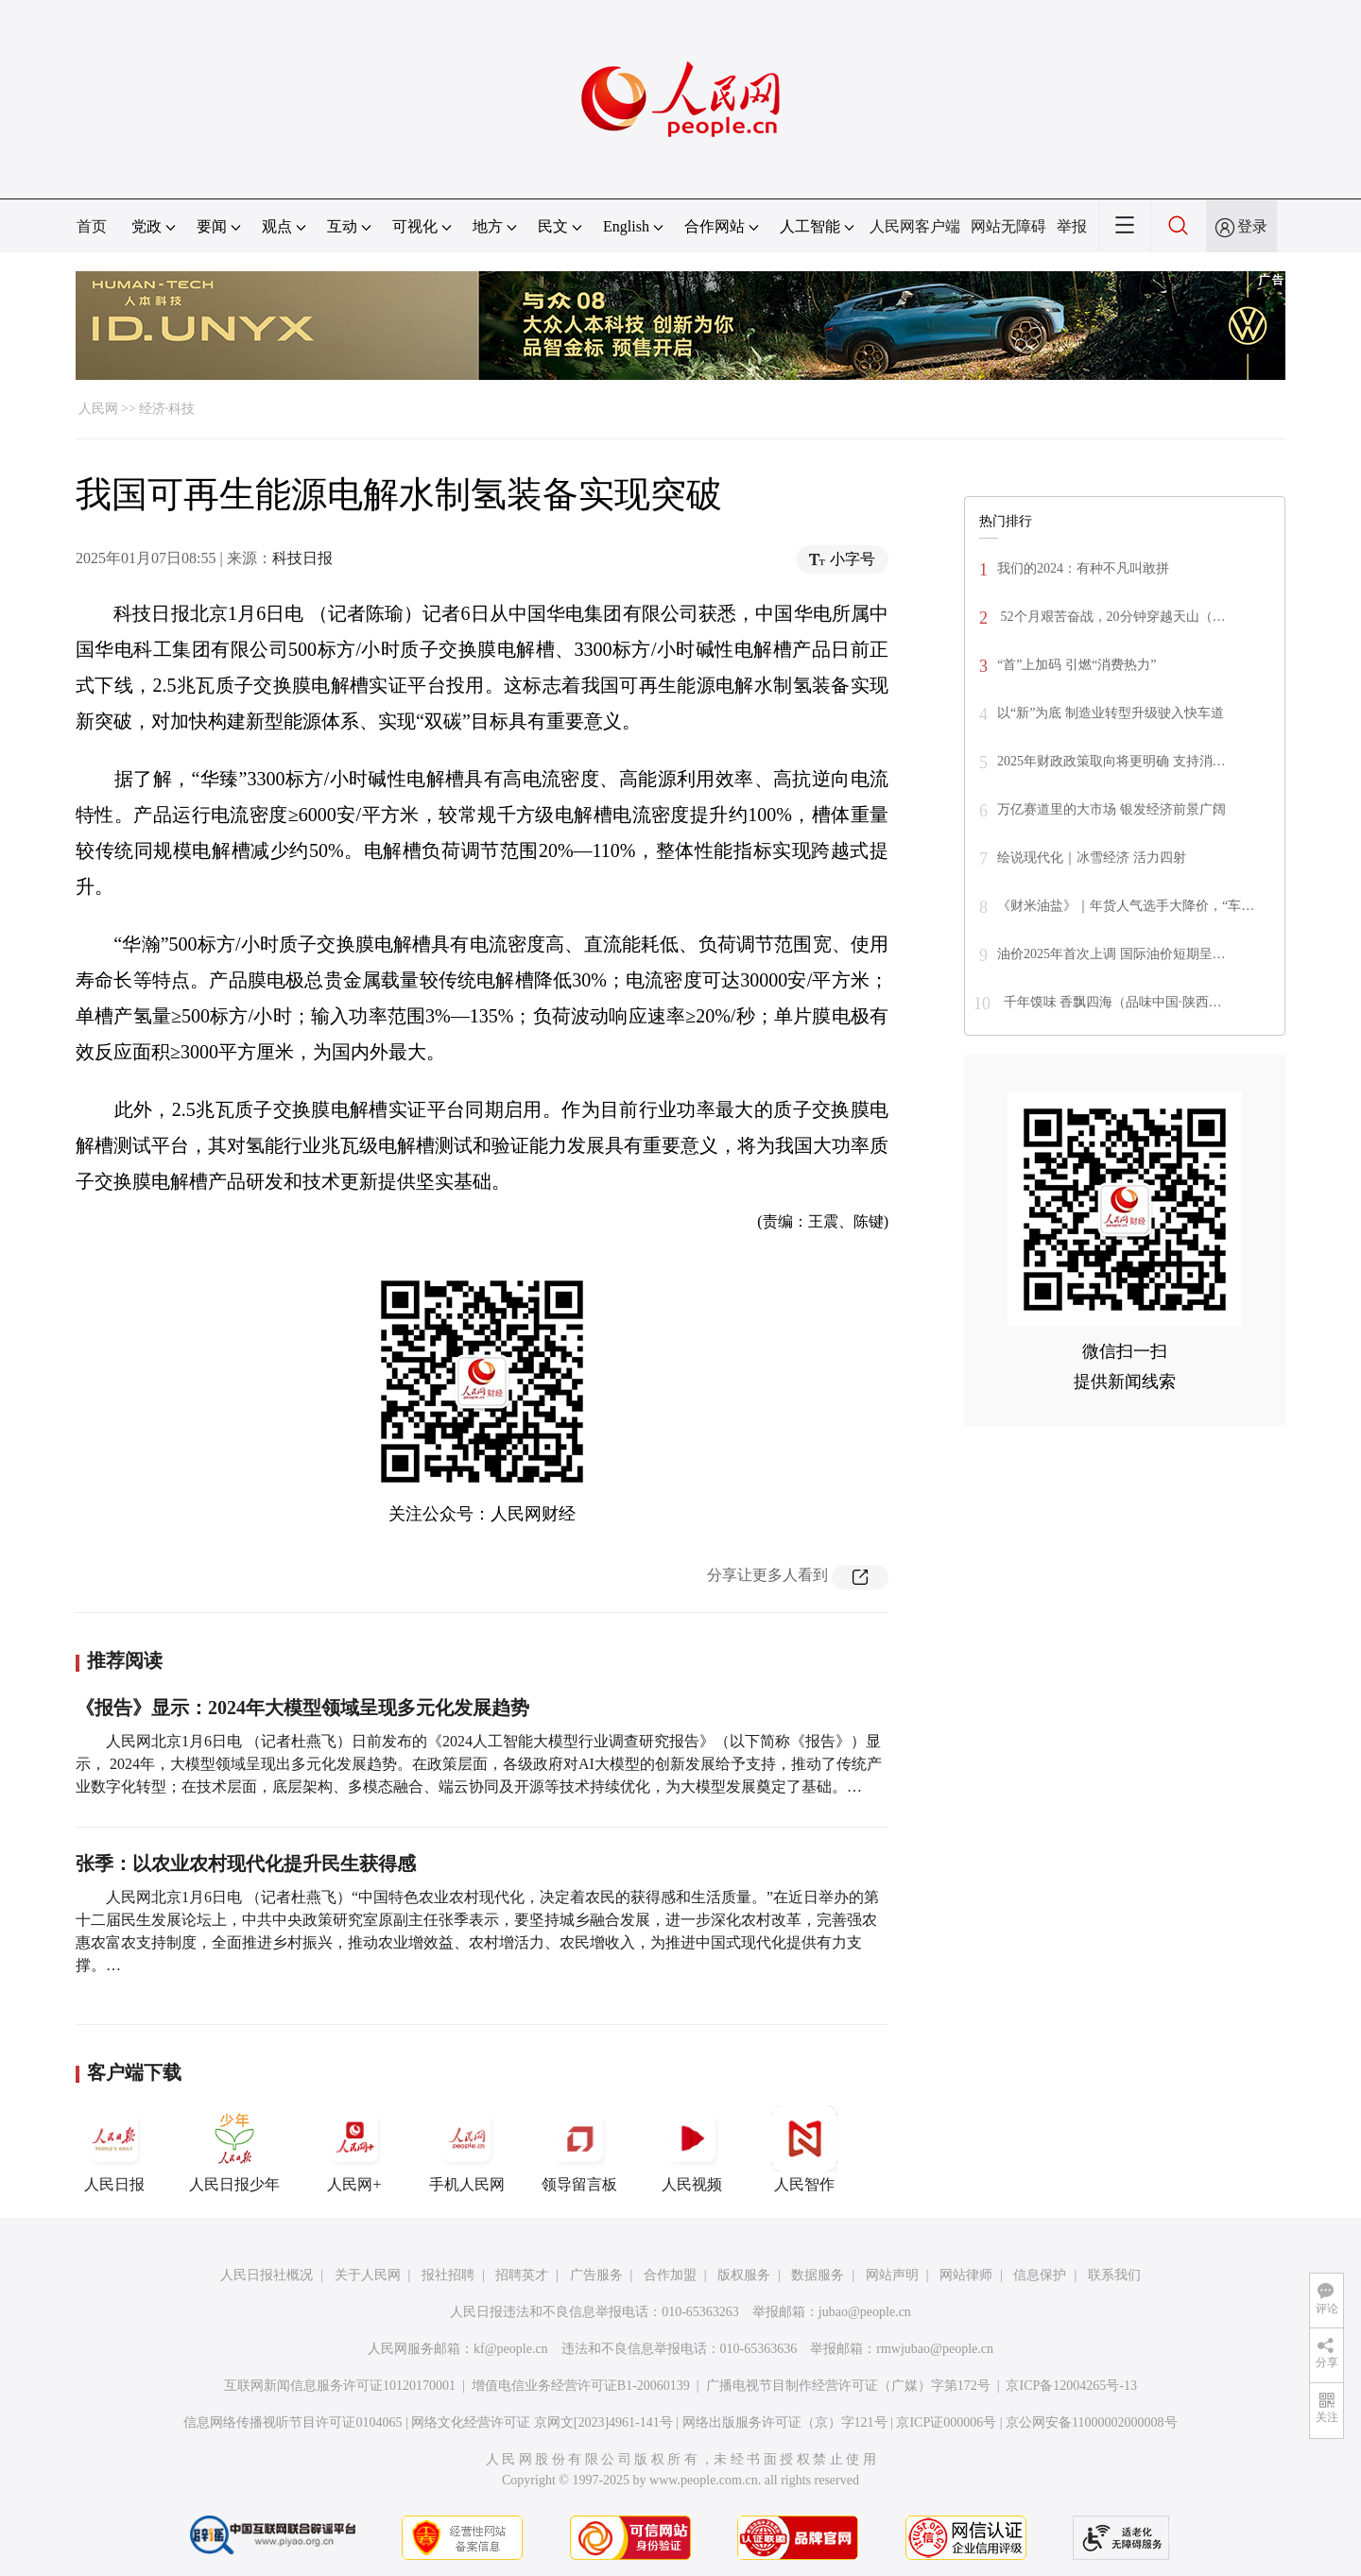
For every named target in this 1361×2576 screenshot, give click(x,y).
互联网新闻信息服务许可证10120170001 (340, 2386)
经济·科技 (167, 409)
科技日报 (302, 558)
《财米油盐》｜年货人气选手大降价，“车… (1125, 906)
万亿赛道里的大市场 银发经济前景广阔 (1111, 809)
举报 (1072, 226)
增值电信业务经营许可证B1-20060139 (581, 2386)
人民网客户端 (915, 226)
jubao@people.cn (864, 2312)
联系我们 (1114, 2275)
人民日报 (114, 2148)
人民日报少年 (234, 2148)
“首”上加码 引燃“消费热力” (1076, 665)
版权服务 (743, 2275)
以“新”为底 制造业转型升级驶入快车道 (1110, 713)
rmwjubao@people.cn (934, 2349)
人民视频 (692, 2148)
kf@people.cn (511, 2349)
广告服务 (596, 2275)
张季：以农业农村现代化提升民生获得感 (246, 1863)
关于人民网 (368, 2275)
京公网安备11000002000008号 (1091, 2422)
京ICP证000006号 (946, 2422)
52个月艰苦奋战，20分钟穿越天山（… (1111, 617)
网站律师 (965, 2275)
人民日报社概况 (266, 2275)
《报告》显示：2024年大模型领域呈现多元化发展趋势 (302, 1707)
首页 (92, 226)
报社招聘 (448, 2275)
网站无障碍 (1008, 226)
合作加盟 (670, 2275)
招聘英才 (521, 2275)
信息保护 (1039, 2275)
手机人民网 (467, 2148)
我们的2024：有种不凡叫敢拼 (1083, 568)
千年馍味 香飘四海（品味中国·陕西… (1111, 1002)
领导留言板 (579, 2148)
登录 (1252, 226)
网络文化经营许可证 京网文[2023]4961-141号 (542, 2422)
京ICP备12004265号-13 (1071, 2386)
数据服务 (817, 2275)
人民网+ (354, 2148)
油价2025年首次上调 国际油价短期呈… (1111, 954)
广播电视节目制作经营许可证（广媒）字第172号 (848, 2386)
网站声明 (892, 2275)
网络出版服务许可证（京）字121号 (784, 2422)
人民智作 (804, 2148)
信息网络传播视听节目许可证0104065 (292, 2422)
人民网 (98, 409)
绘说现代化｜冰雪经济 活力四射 (1091, 857)
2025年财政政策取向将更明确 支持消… (1111, 761)
